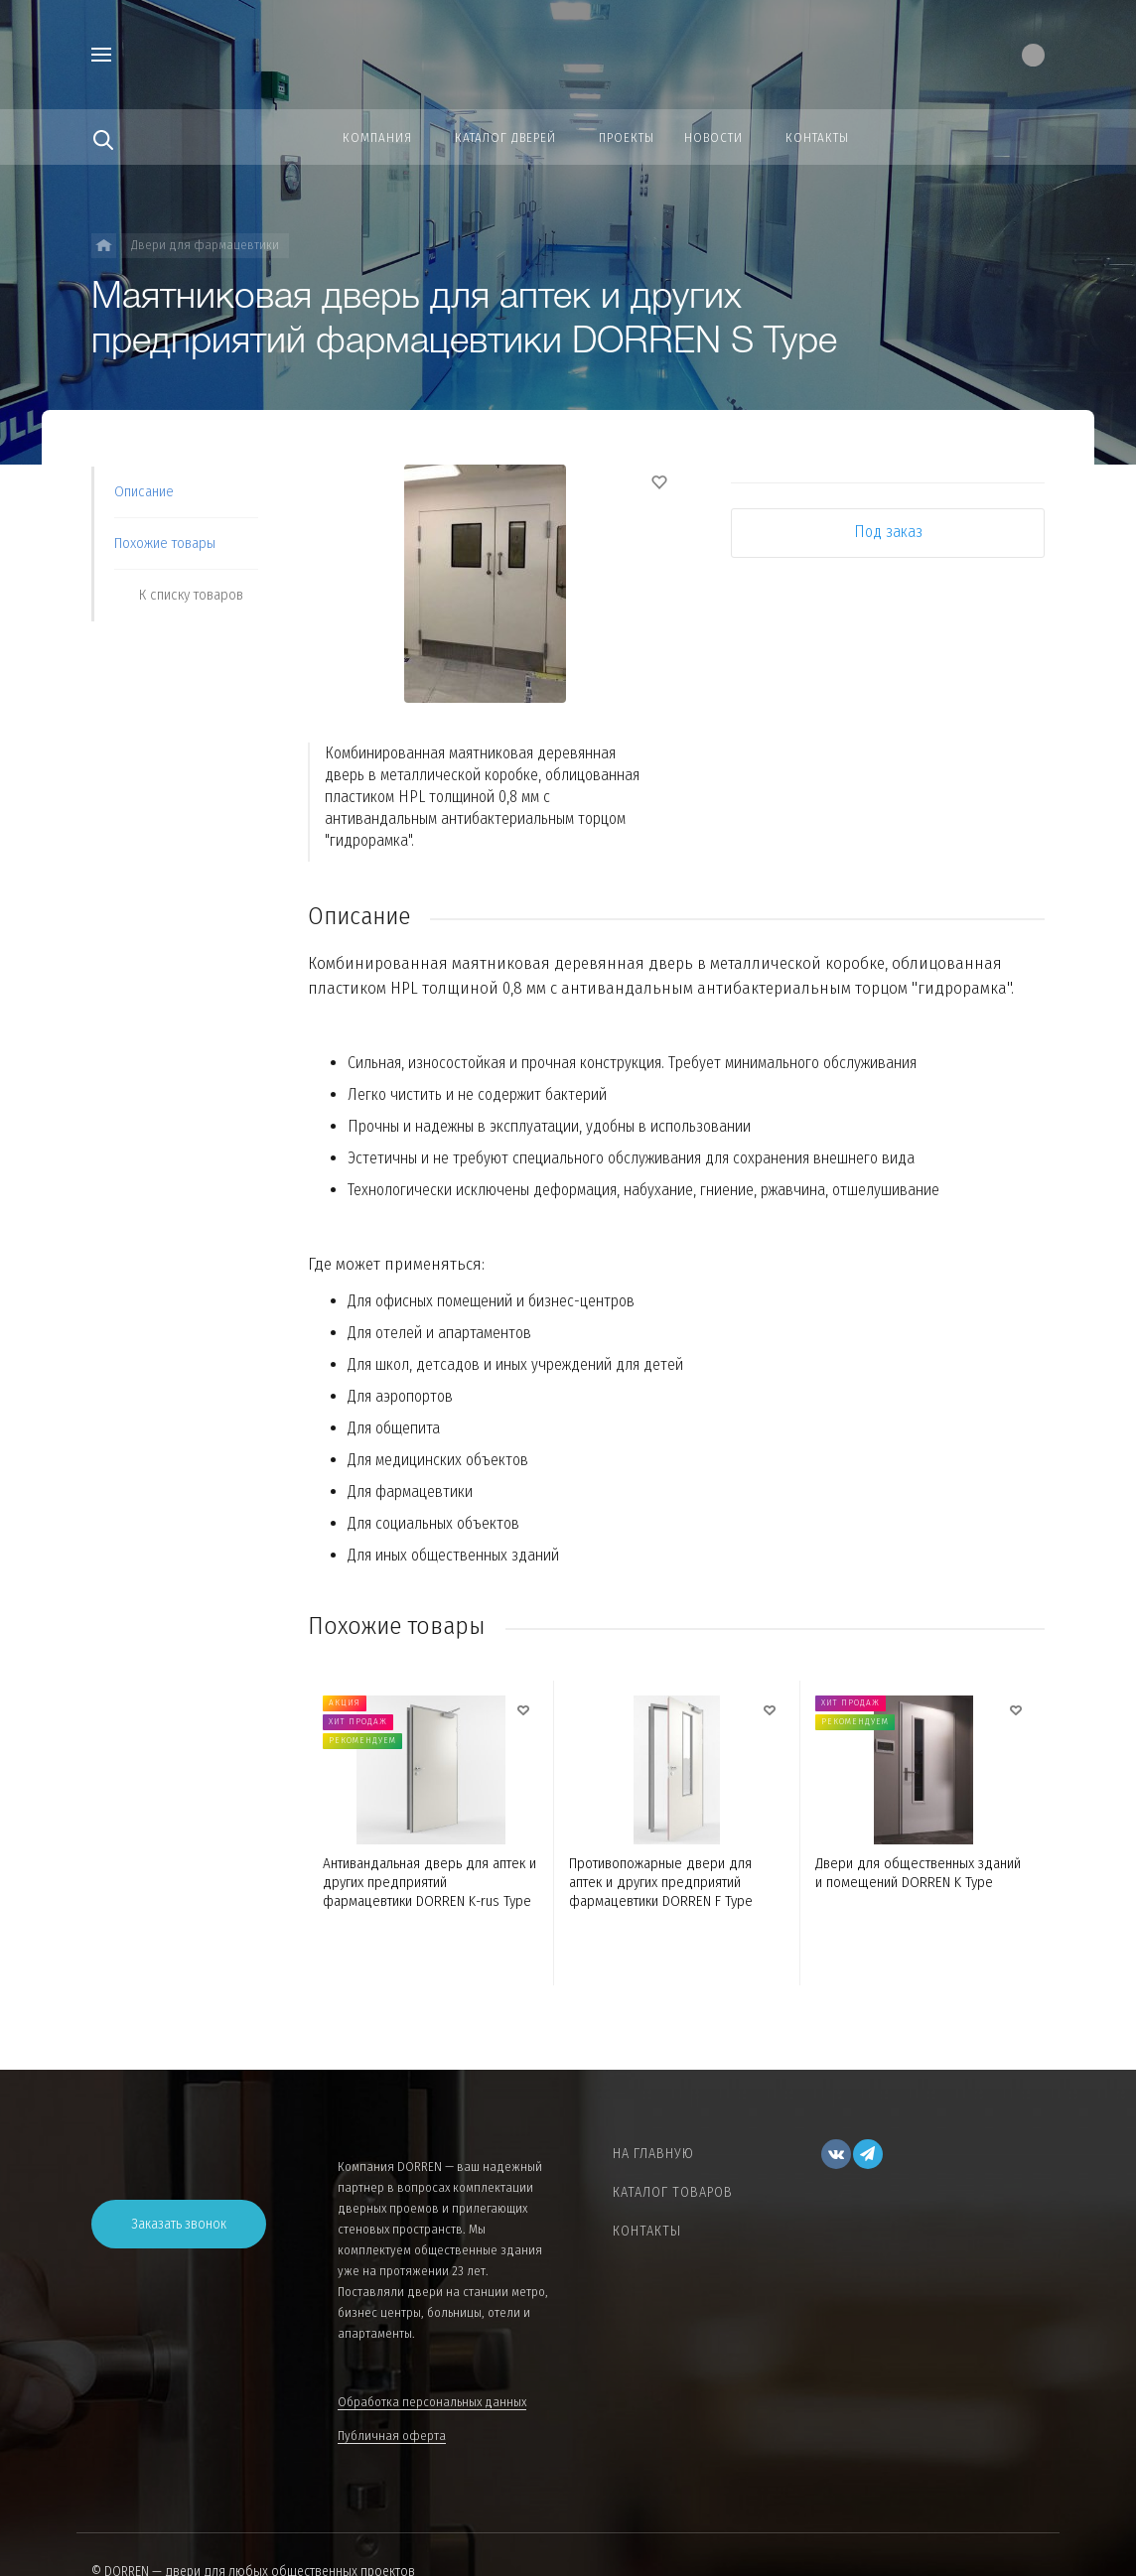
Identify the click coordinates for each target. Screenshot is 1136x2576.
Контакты (647, 2231)
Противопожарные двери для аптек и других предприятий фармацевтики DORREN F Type (661, 1882)
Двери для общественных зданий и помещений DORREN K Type (918, 1872)
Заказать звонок (178, 2224)
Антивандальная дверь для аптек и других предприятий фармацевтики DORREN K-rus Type (429, 1882)
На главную (653, 2153)
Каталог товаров (673, 2192)
